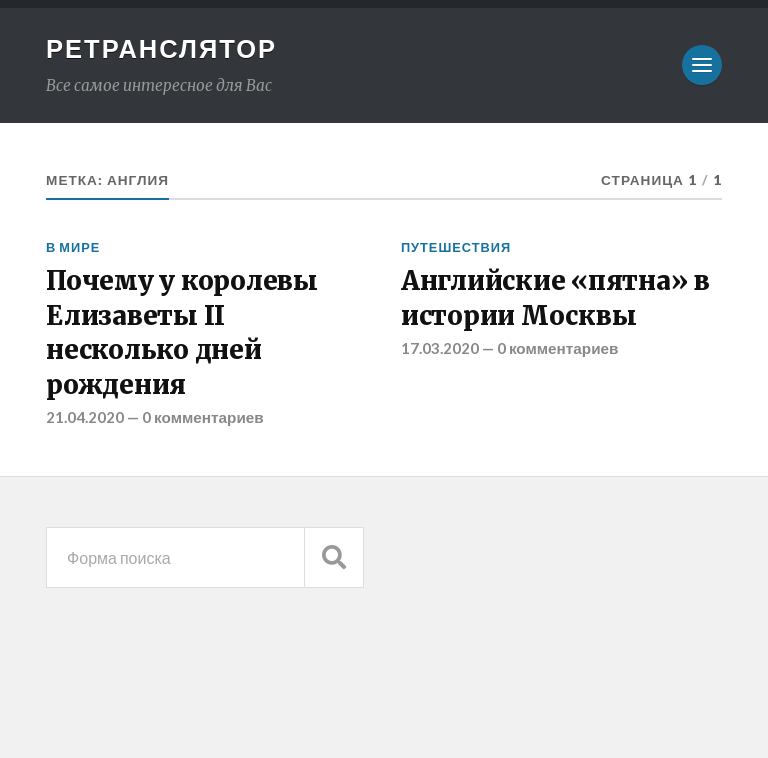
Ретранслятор (161, 48)
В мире (73, 247)
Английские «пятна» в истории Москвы (555, 298)
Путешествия (456, 247)
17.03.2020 (440, 348)
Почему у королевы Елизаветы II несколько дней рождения (182, 332)
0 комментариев (203, 417)
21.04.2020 (85, 417)
